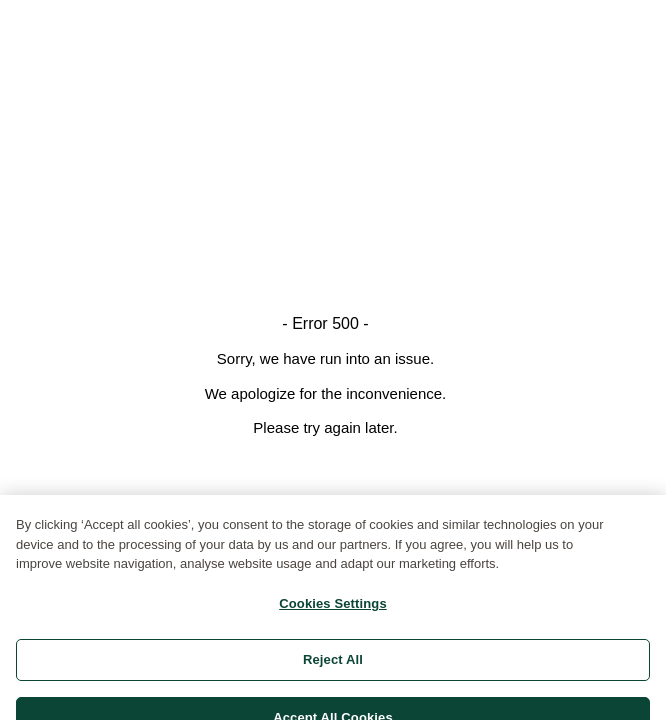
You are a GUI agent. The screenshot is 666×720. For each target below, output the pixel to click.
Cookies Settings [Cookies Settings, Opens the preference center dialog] (333, 611)
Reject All (333, 667)
